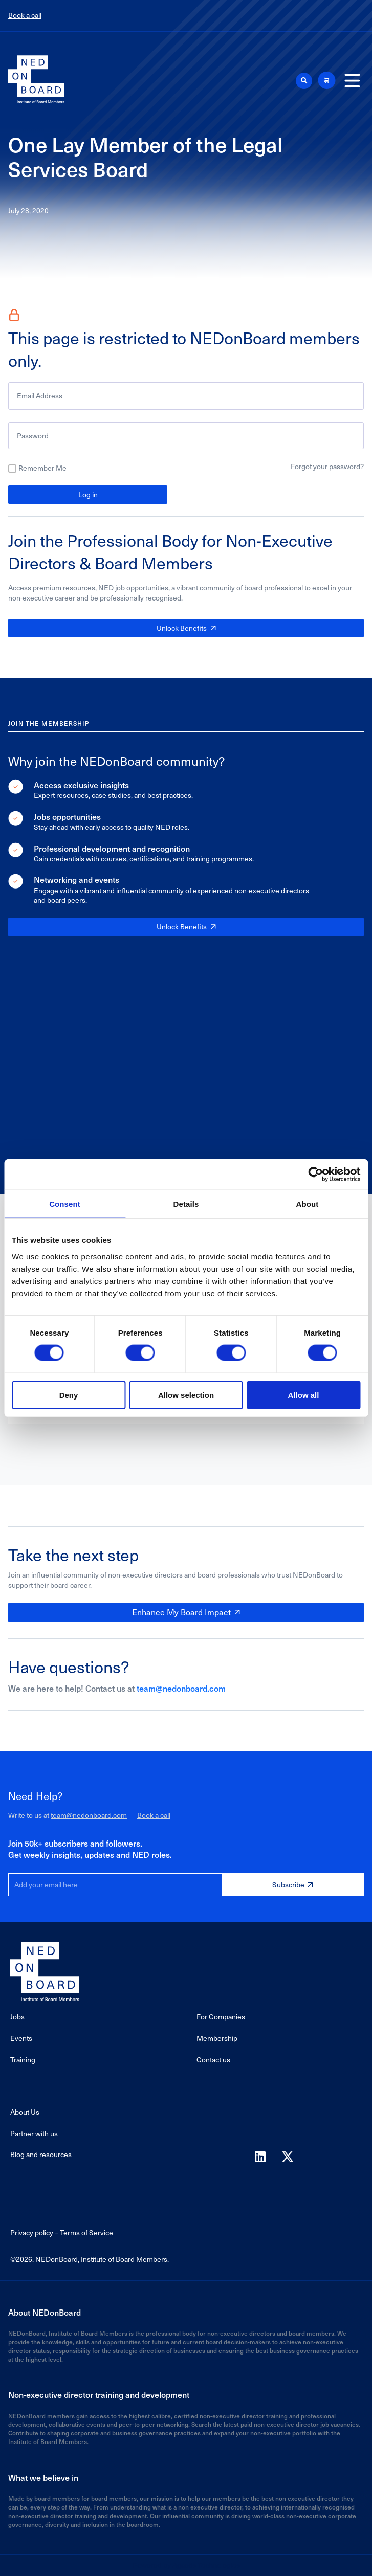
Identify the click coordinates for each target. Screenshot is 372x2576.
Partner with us (34, 2133)
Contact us (213, 2059)
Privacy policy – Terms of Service (61, 2232)
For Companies (220, 2017)
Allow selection (186, 1394)
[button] (304, 81)
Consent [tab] (64, 1204)
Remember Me (42, 468)
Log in (88, 494)
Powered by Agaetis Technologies (186, 2565)
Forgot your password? (327, 466)
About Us (24, 2112)
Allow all (303, 1394)
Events (21, 2038)
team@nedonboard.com (181, 1688)
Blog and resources (41, 2154)
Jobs (17, 2017)
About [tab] (307, 1204)
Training (22, 2059)
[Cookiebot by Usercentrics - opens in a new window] (315, 1174)
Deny (68, 1394)
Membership (216, 2038)
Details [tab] (186, 1204)
